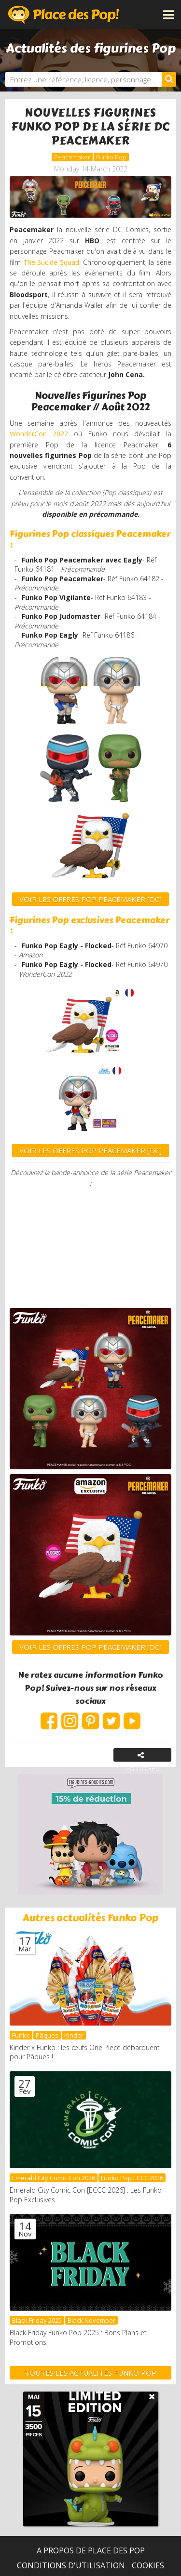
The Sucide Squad (51, 262)
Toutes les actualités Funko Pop (90, 2373)
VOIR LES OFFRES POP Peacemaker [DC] (90, 899)
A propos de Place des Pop (91, 2550)
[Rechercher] (169, 79)
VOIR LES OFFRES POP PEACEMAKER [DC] (90, 1150)
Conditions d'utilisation (71, 2565)
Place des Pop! (63, 14)
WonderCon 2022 (39, 433)
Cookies (148, 2565)
